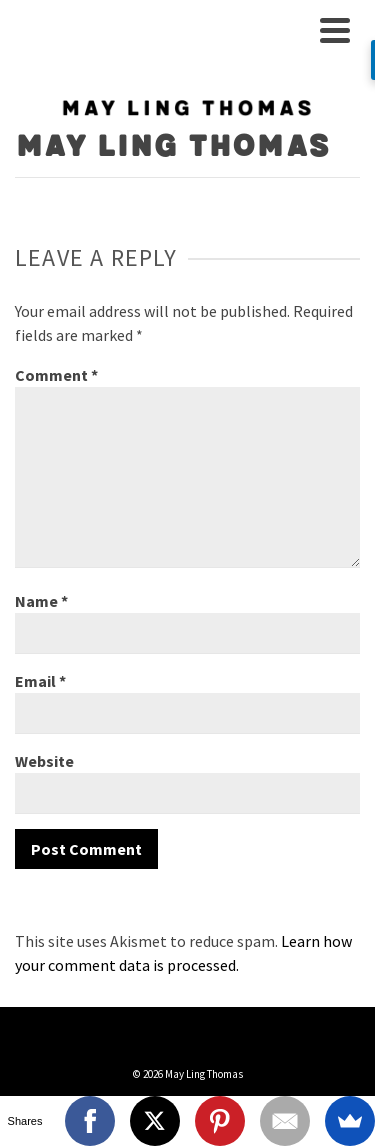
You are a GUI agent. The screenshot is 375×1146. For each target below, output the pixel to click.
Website (44, 761)
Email (40, 681)
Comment (56, 375)
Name (41, 601)
